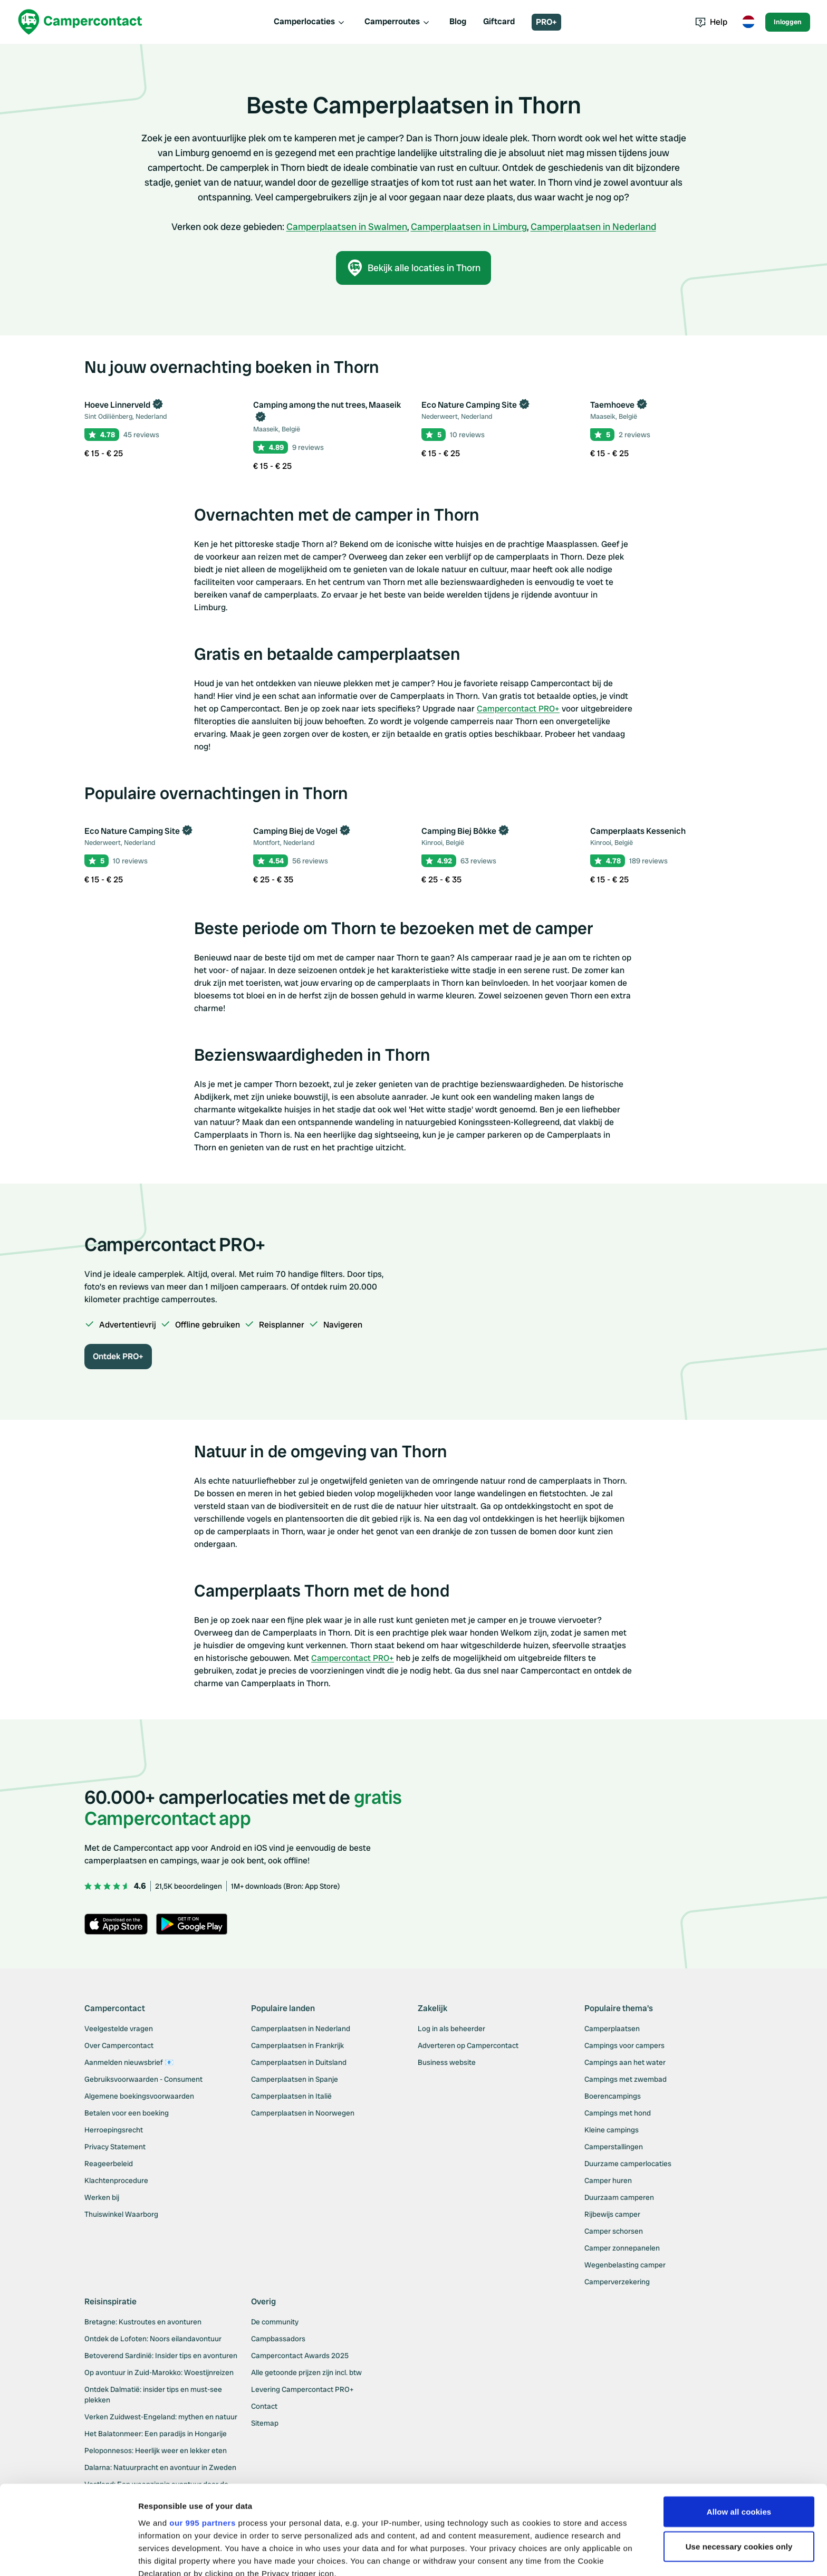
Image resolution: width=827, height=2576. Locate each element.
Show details (162, 2555)
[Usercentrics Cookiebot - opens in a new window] (68, 2555)
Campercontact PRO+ (518, 708)
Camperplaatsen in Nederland (593, 226)
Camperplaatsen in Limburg (469, 226)
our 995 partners (202, 2438)
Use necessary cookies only (739, 2462)
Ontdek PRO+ (118, 1356)
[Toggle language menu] (748, 22)
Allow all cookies (739, 2428)
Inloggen (788, 21)
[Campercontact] (80, 22)
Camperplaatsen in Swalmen (346, 226)
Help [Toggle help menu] (711, 21)
